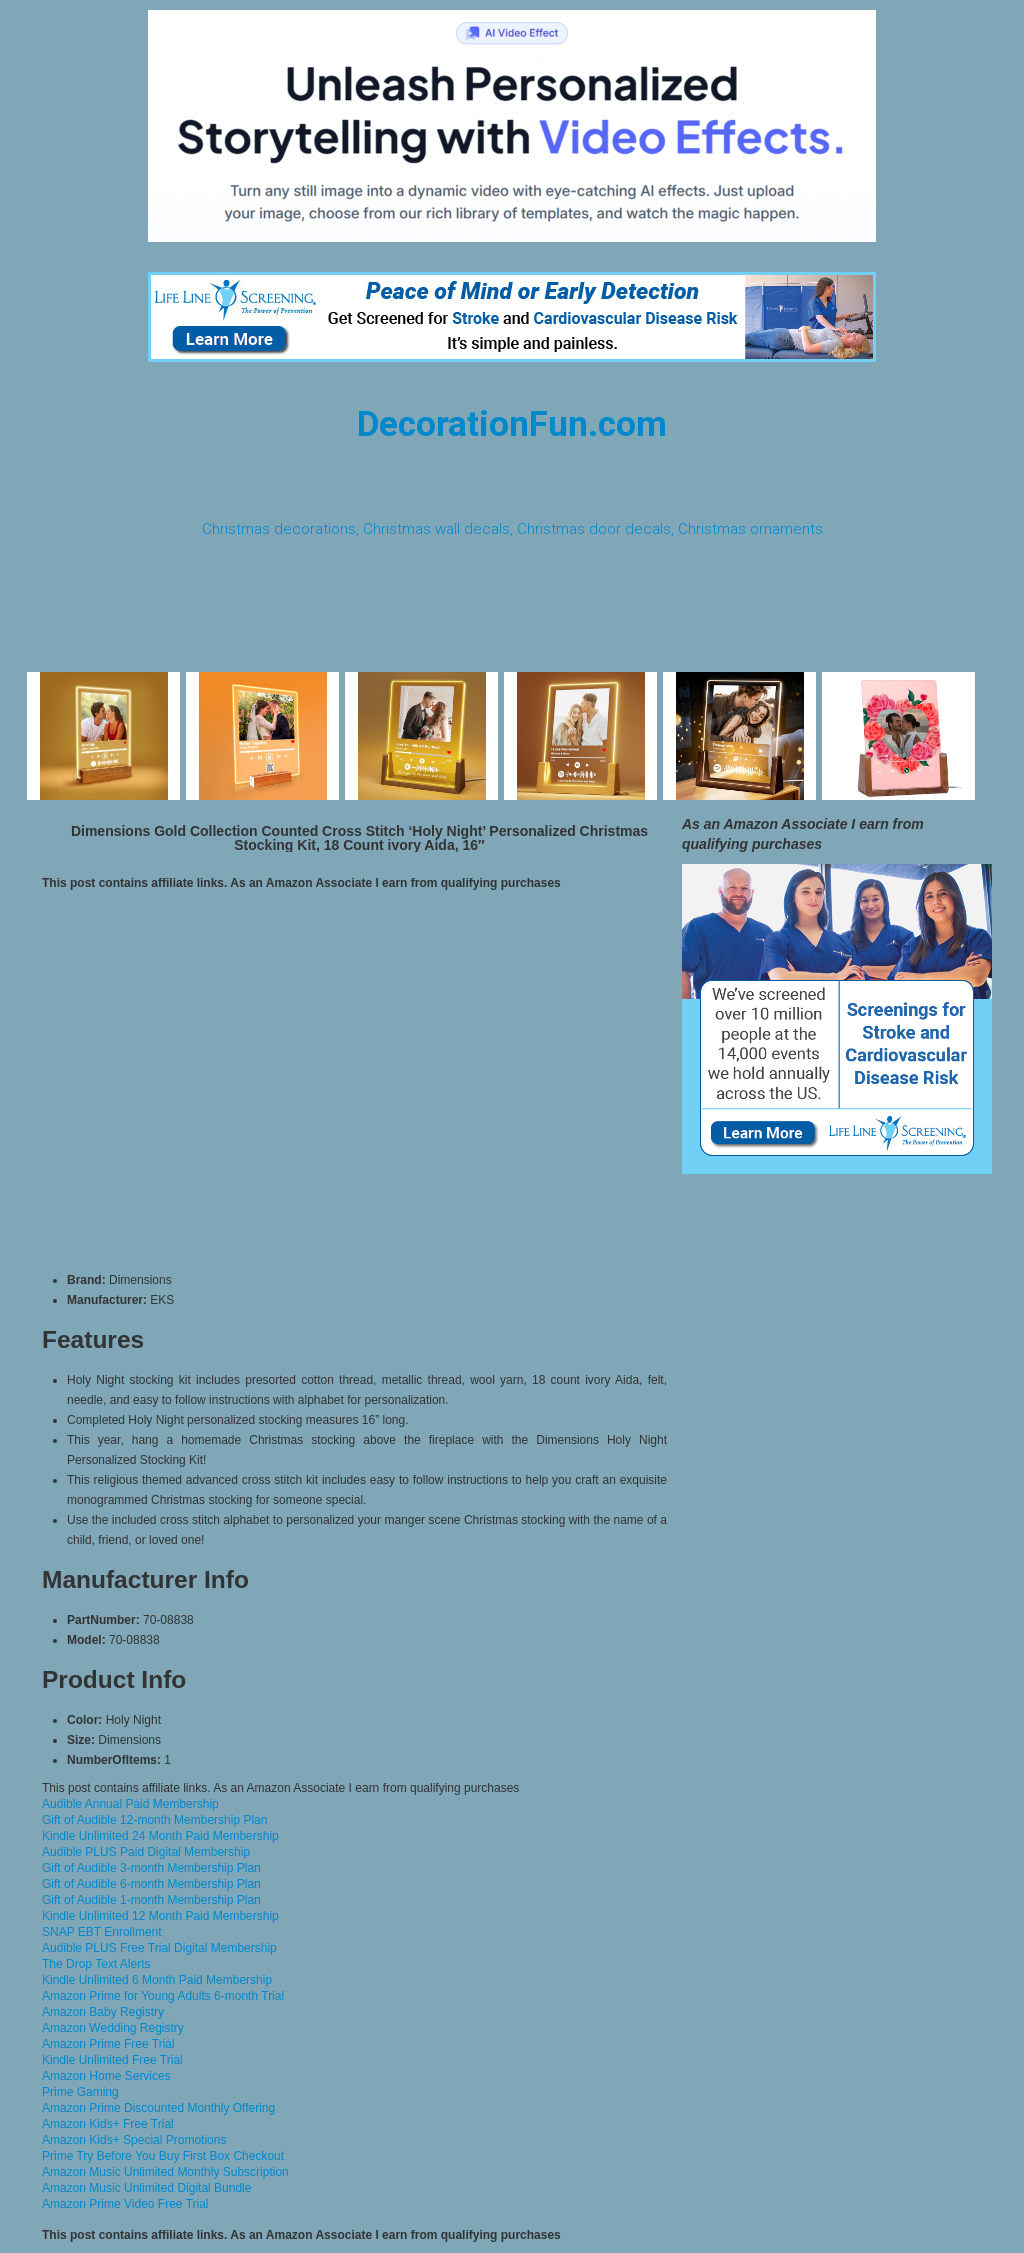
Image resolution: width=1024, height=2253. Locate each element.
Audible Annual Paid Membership (130, 1804)
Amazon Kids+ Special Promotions (134, 2140)
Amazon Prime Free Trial (108, 2044)
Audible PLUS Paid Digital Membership (146, 1852)
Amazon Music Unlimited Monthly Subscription (165, 2172)
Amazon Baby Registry (103, 2012)
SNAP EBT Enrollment (102, 1932)
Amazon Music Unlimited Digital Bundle (146, 2188)
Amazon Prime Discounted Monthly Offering (158, 2108)
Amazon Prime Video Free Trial (125, 2204)
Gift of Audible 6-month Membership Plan (151, 1884)
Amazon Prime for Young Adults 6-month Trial (163, 1996)
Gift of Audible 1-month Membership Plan (151, 1900)
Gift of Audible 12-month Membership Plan (154, 1820)
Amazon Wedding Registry (113, 2028)
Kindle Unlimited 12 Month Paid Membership (160, 1916)
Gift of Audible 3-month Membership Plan (151, 1868)
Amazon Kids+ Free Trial (108, 2124)
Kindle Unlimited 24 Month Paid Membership (160, 1836)
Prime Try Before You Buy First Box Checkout (163, 2156)
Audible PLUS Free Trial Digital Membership (159, 1948)
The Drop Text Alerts (96, 1964)
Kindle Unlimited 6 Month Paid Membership (157, 1980)
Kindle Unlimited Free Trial (112, 2060)
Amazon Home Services (106, 2076)
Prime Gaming (80, 2092)
